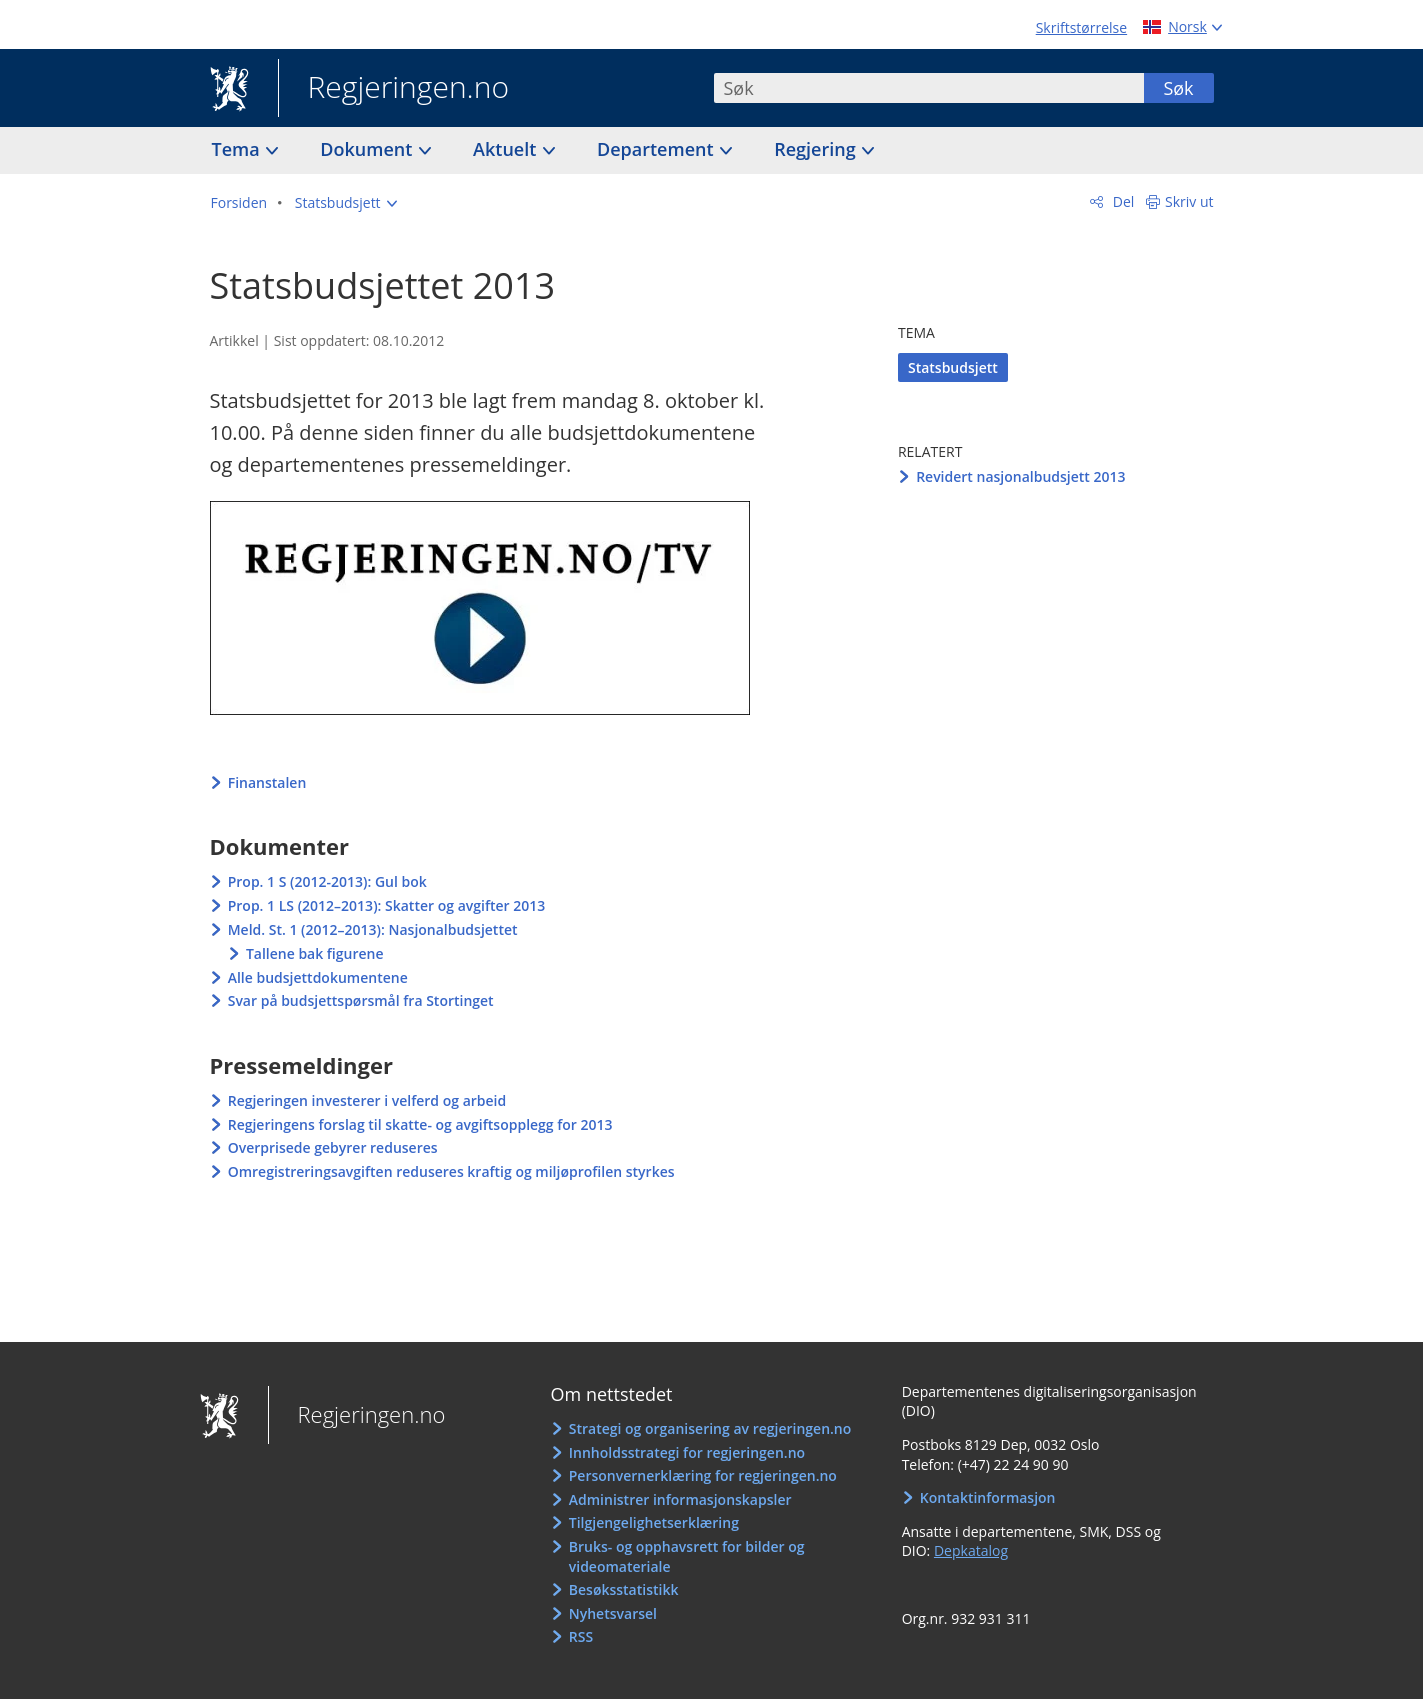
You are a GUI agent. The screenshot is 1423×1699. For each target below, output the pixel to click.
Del (1121, 201)
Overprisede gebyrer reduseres (333, 1147)
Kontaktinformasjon (988, 1497)
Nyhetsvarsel (613, 1613)
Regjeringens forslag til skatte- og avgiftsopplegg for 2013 (420, 1124)
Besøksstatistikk (624, 1589)
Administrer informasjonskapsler (680, 1499)
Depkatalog (971, 1550)
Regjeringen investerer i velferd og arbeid (367, 1100)
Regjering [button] (817, 149)
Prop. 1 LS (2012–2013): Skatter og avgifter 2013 (387, 905)
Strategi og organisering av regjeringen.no (710, 1428)
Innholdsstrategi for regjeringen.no (687, 1452)
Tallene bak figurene (315, 953)
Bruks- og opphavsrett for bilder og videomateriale (687, 1556)
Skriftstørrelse (1081, 27)
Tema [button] (238, 149)
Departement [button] (657, 149)
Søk (1178, 88)
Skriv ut (1189, 201)
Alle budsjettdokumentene (318, 977)
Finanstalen (267, 782)
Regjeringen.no (394, 89)
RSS (581, 1636)
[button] (346, 203)
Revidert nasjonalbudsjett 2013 (1020, 476)
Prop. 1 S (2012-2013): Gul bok (327, 881)
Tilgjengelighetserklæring (654, 1522)
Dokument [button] (368, 149)
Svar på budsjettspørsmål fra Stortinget (361, 1000)
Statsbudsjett (953, 367)
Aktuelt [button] (507, 149)
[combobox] (929, 88)
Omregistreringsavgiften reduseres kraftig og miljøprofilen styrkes (451, 1171)
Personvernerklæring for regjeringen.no (703, 1475)
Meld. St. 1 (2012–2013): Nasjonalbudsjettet (373, 929)
